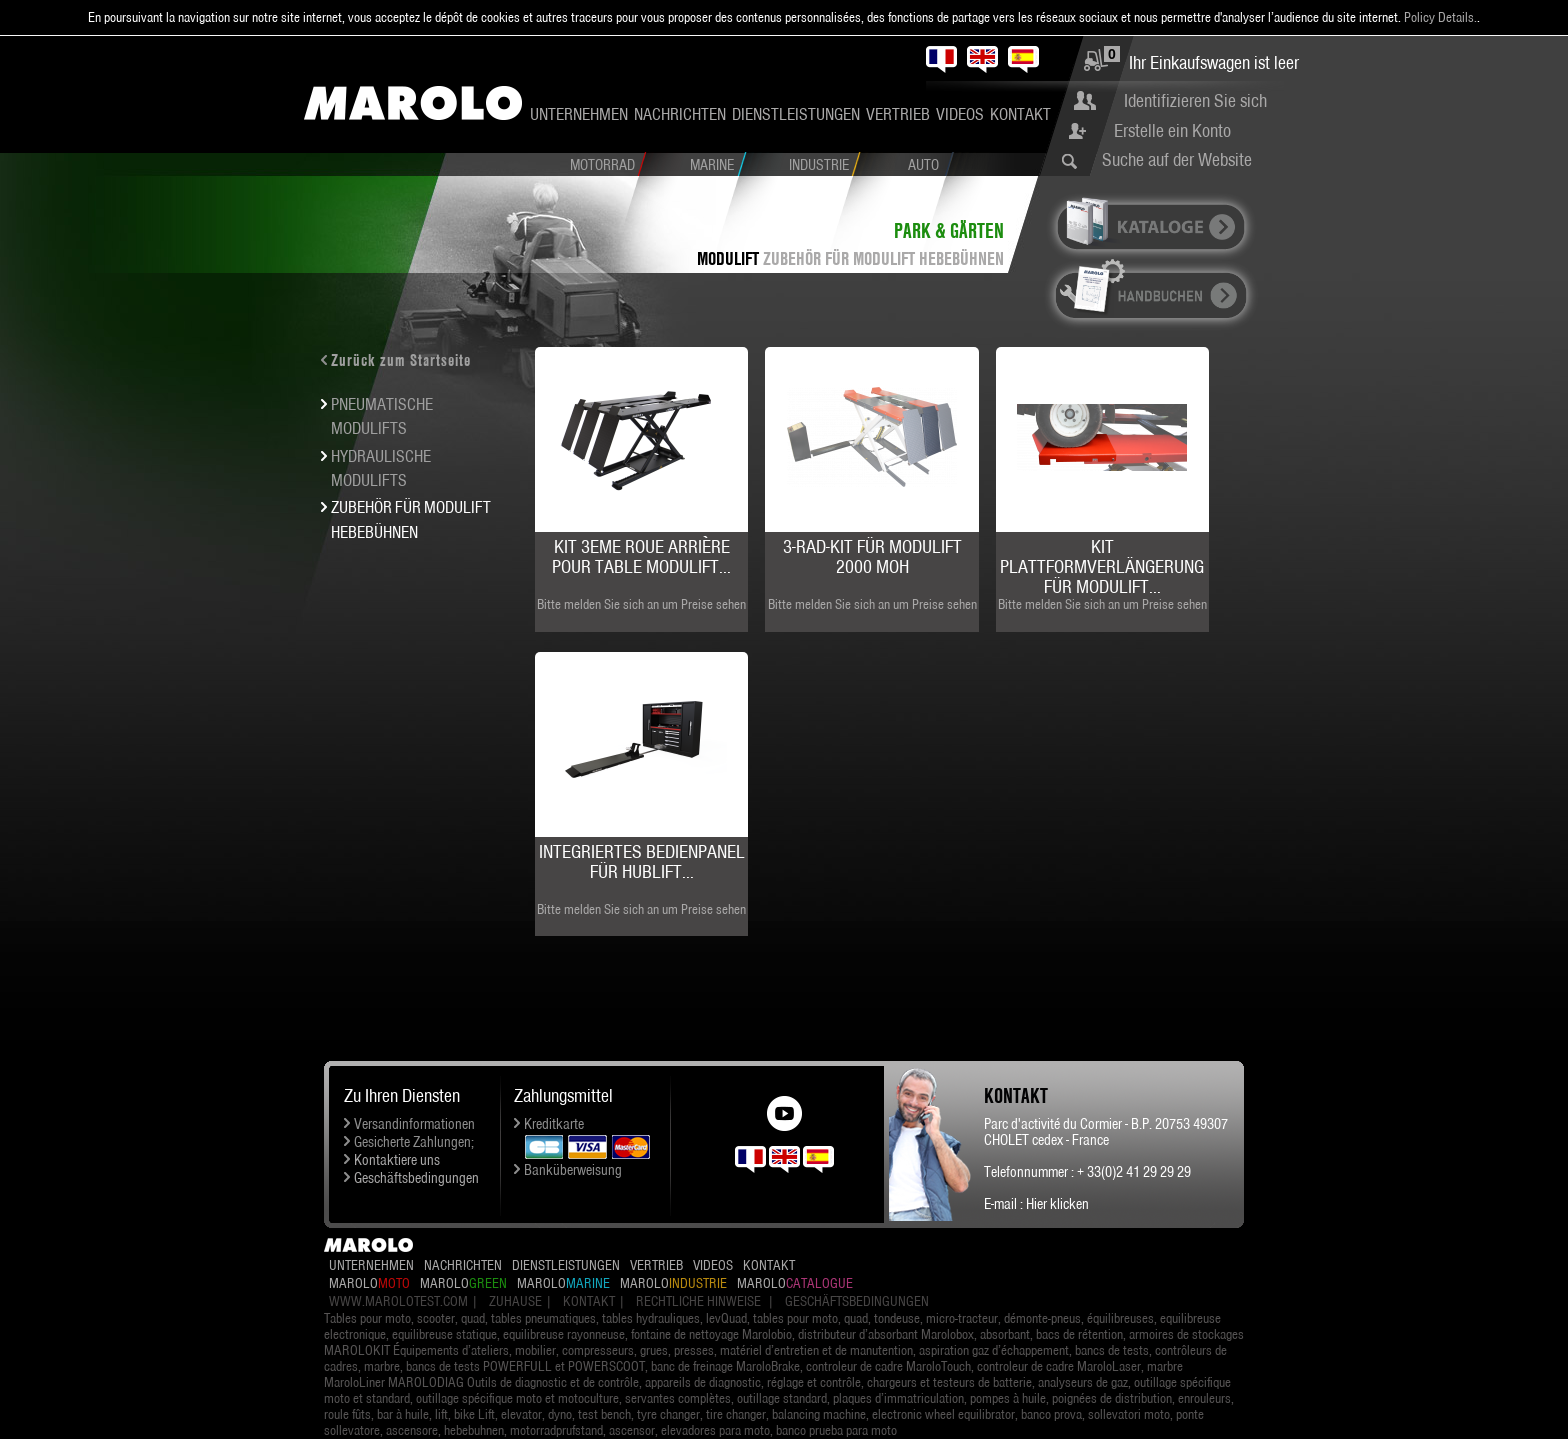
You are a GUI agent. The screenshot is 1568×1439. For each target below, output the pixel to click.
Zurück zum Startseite (401, 360)
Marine (712, 165)
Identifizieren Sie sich (1195, 100)
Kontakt (1020, 114)
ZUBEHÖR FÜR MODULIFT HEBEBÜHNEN (883, 258)
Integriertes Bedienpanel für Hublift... (642, 861)
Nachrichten (680, 114)
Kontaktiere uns (397, 1160)
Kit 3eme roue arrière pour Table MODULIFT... (641, 556)
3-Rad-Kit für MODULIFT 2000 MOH (872, 556)
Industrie (819, 165)
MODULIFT (728, 258)
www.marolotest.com (398, 1301)
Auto (923, 165)
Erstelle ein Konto (1172, 130)
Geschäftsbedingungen (416, 1178)
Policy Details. (1440, 17)
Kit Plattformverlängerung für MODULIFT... (1102, 566)
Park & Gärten (949, 230)
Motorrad (602, 165)
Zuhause (515, 1301)
